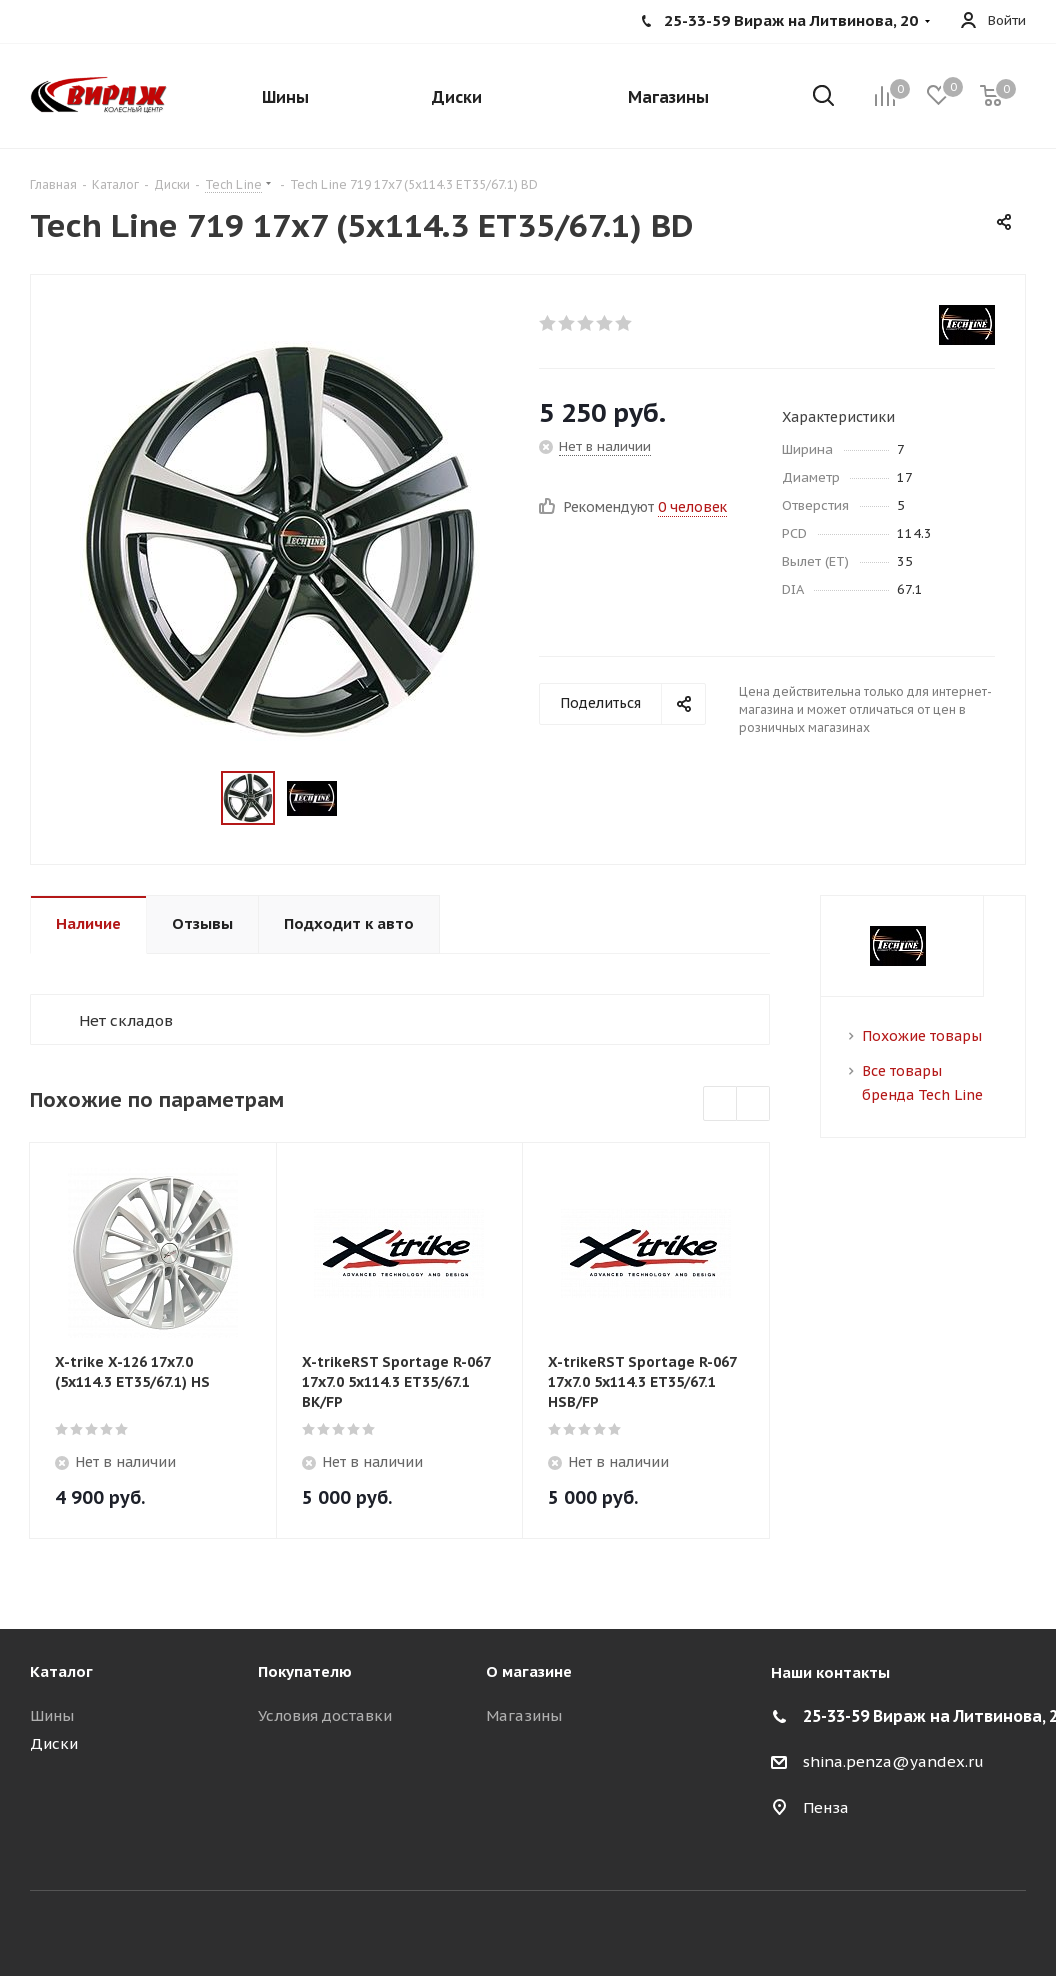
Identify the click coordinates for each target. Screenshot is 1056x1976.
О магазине (529, 1671)
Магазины (524, 1715)
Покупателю (305, 1671)
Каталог (61, 1671)
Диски (54, 1743)
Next (753, 1104)
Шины (52, 1715)
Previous (720, 1104)
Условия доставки (325, 1715)
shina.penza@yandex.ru (893, 1761)
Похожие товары (922, 1036)
